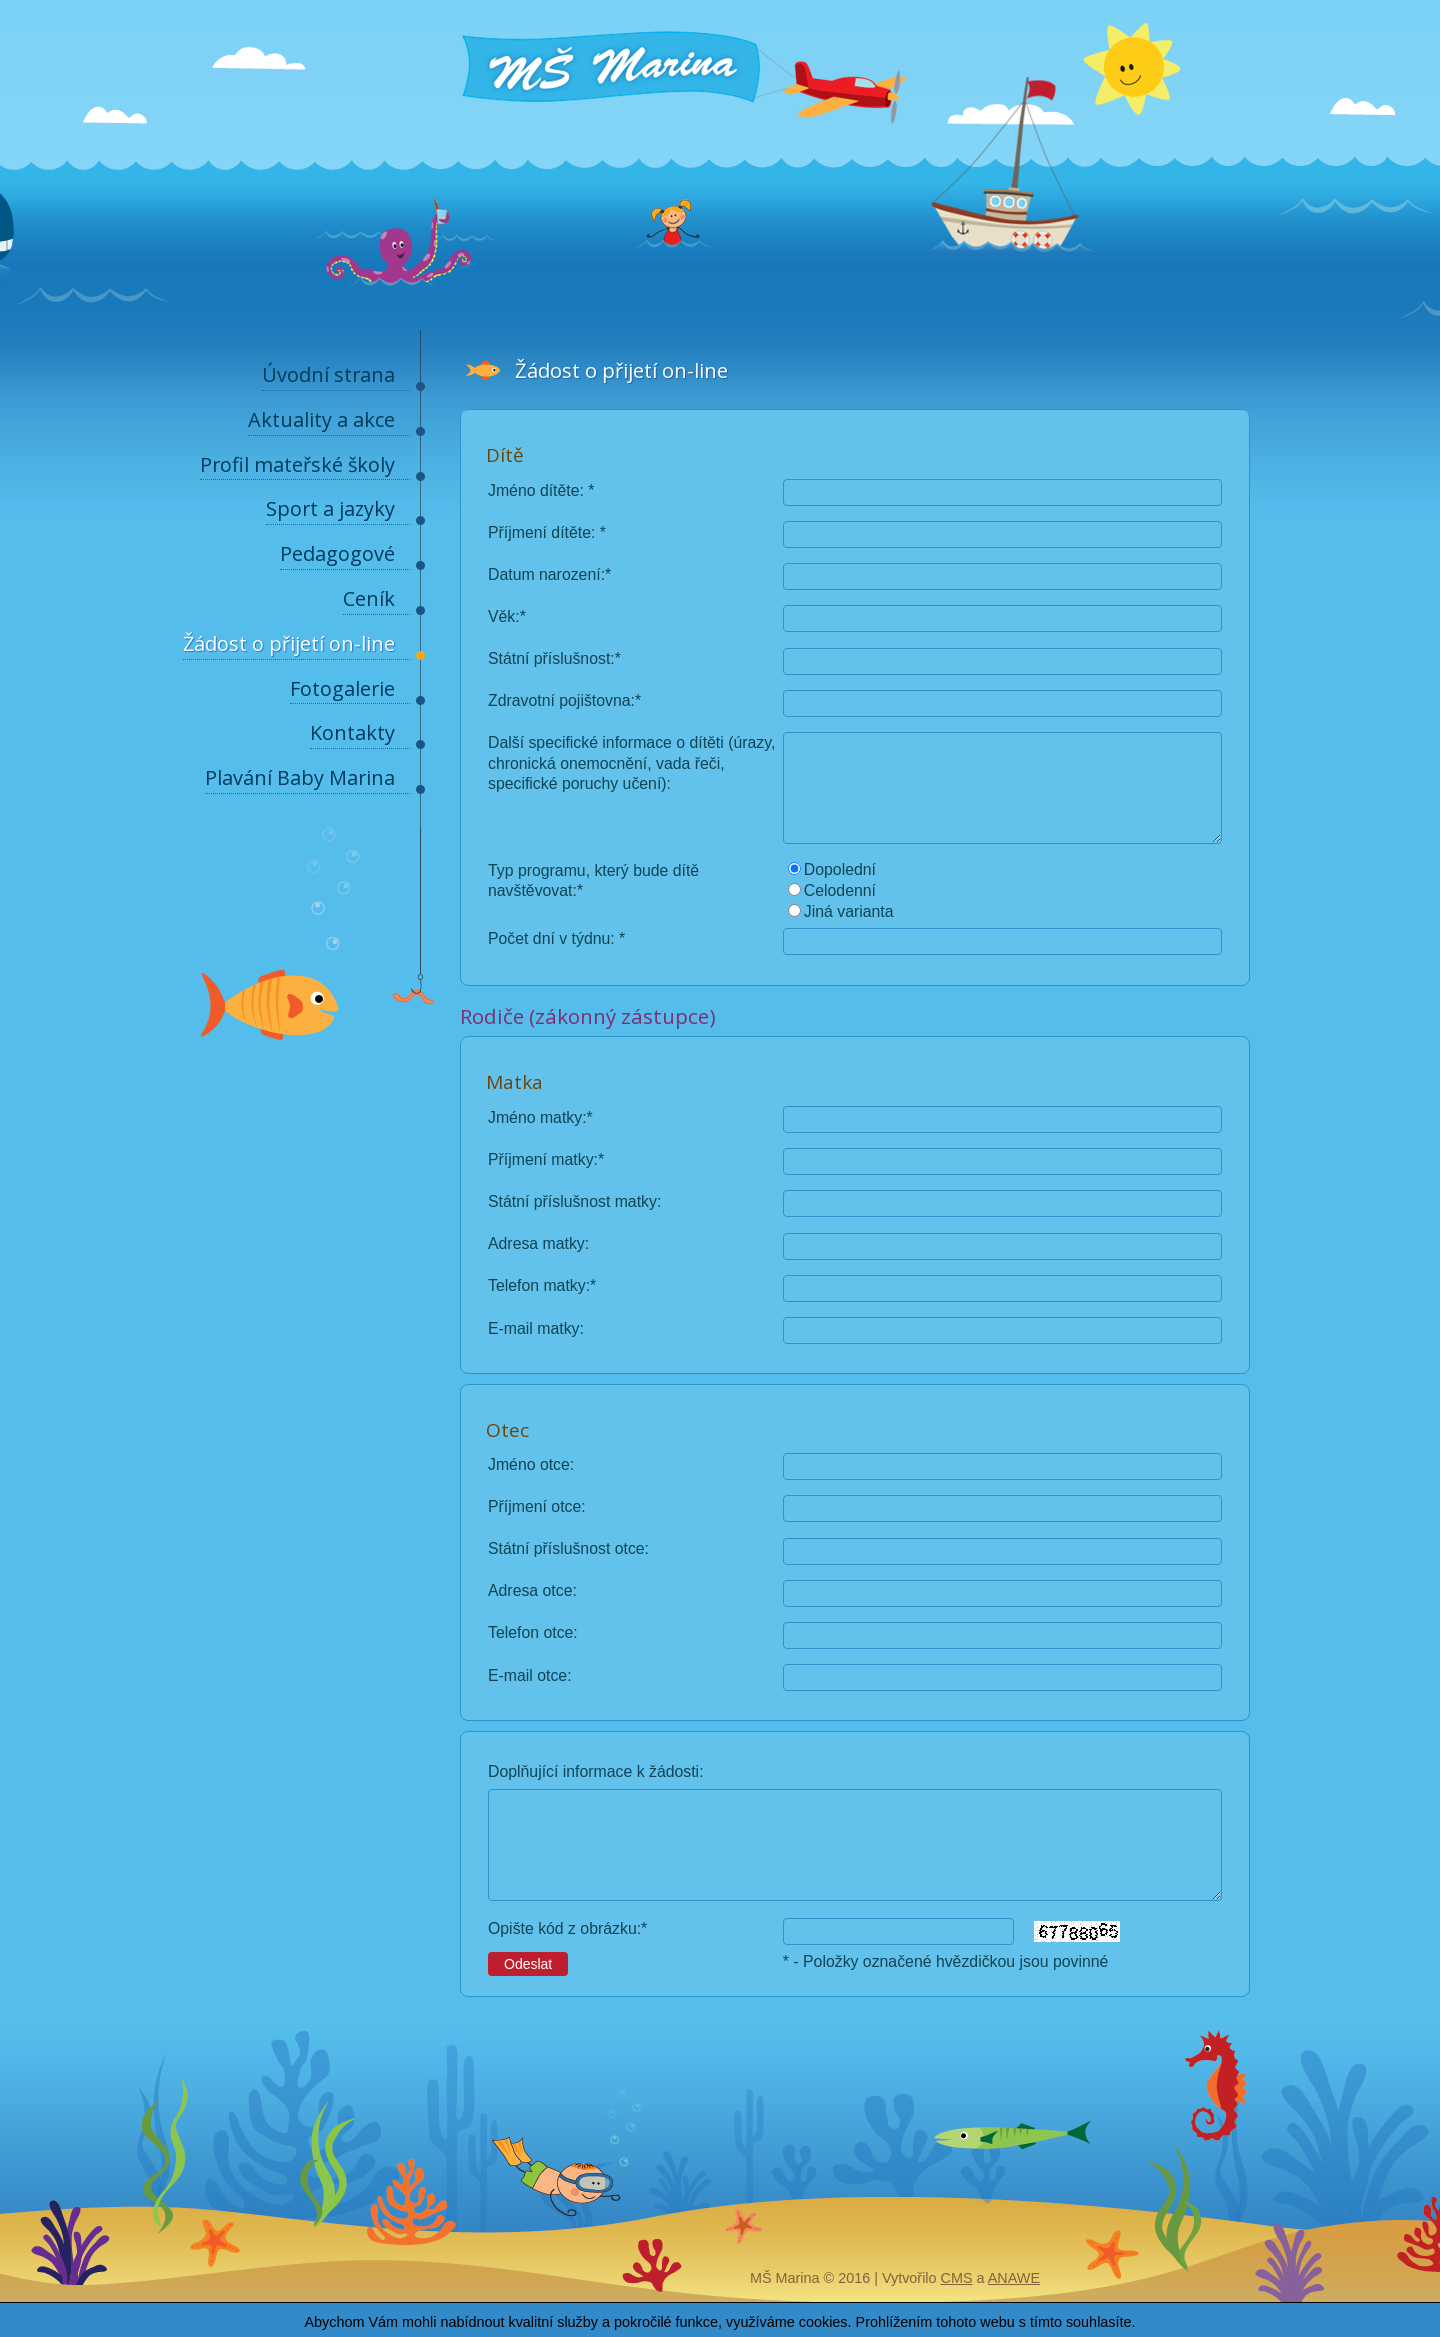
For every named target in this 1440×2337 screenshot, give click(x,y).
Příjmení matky (541, 1159)
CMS (957, 2278)
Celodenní (840, 890)
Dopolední (840, 869)
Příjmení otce (534, 1506)
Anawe (1014, 2278)
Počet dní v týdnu (549, 938)
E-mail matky (533, 1328)
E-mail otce (527, 1675)
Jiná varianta (849, 911)
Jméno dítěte (534, 490)
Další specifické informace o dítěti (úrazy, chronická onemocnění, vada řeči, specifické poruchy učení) (631, 762)
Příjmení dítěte (539, 532)
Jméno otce (529, 1464)
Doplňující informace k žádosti (593, 1771)
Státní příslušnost (549, 658)
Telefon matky (537, 1285)
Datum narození (544, 574)
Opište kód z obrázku (562, 1928)
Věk (501, 616)
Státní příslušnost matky (572, 1201)
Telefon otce (530, 1632)
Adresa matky (536, 1243)
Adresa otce (530, 1590)
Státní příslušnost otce (566, 1548)
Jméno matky (535, 1117)
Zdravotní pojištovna (559, 700)
